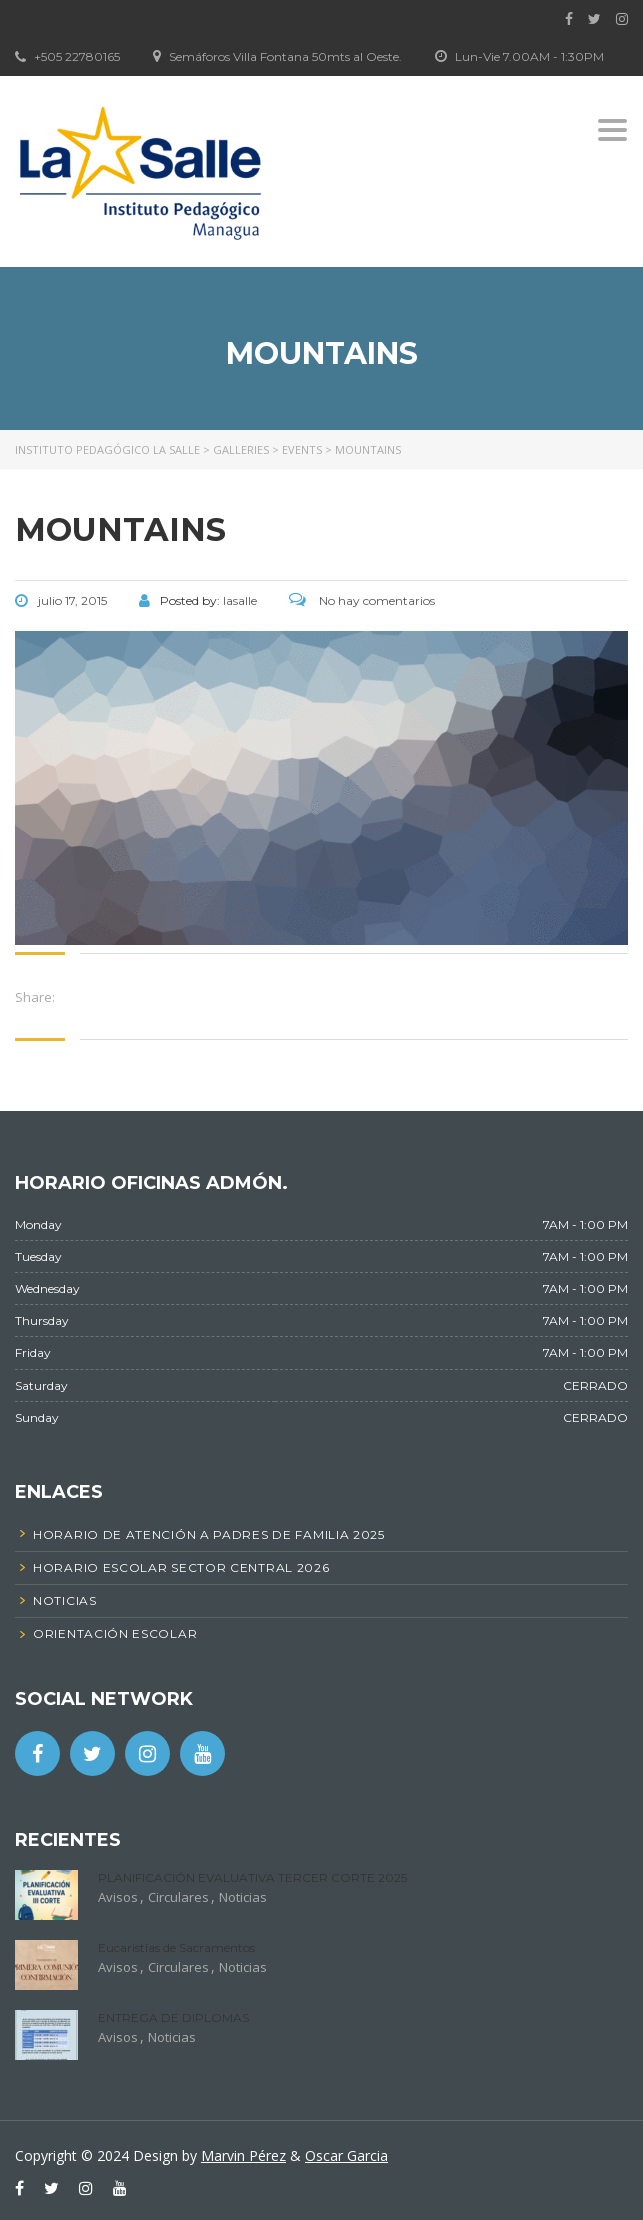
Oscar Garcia (346, 2155)
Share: (35, 997)
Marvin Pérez (243, 2155)
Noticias (243, 1897)
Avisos (118, 1897)
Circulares (178, 1897)
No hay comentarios (362, 600)
